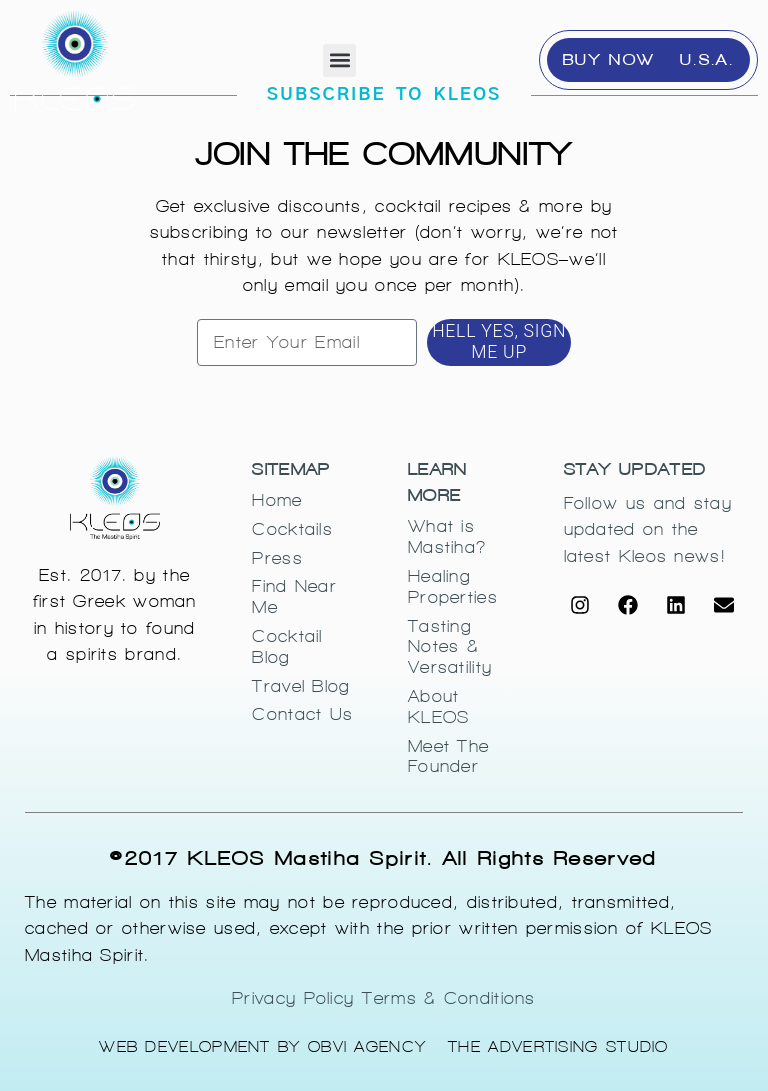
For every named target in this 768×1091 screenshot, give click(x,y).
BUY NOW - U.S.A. (648, 59)
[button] (339, 60)
